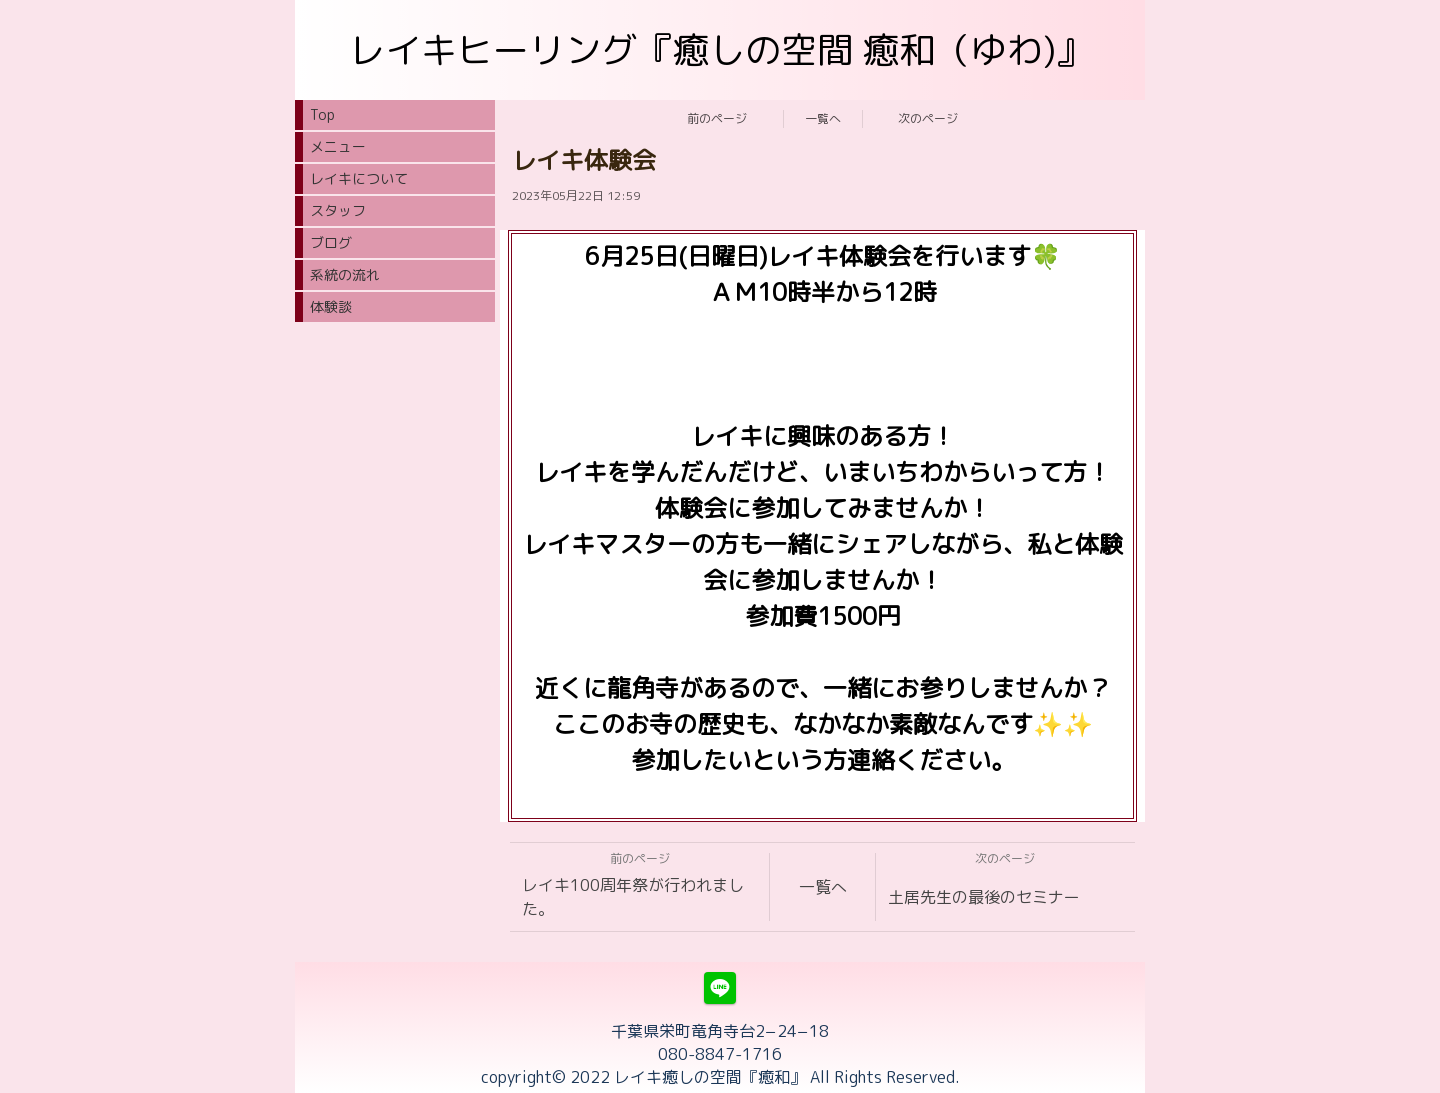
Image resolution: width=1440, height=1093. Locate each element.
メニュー (338, 146)
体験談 (331, 306)
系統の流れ (345, 274)
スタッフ (338, 210)
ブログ (331, 242)
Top (322, 114)
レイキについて (359, 178)
